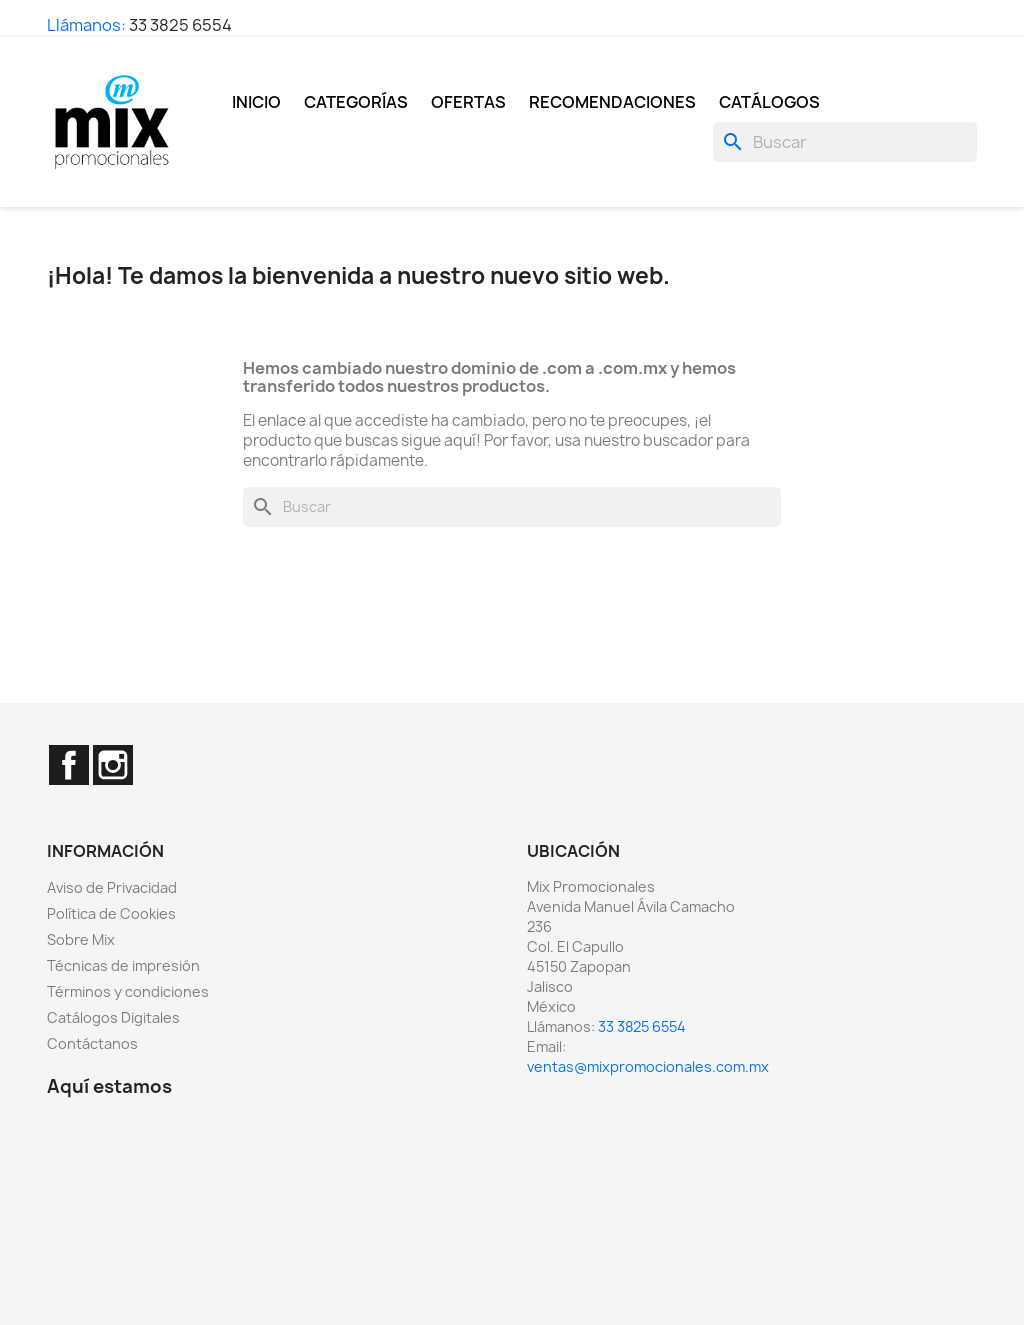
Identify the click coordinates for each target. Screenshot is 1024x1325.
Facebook (69, 765)
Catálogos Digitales (113, 1017)
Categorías (356, 102)
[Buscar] (845, 142)
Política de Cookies (111, 913)
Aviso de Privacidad (112, 887)
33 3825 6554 (180, 25)
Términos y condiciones (128, 991)
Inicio (256, 102)
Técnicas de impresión (123, 965)
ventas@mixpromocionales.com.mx (648, 1066)
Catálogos (769, 102)
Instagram (113, 765)
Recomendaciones (612, 102)
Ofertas (468, 102)
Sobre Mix (81, 939)
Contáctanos (92, 1043)
